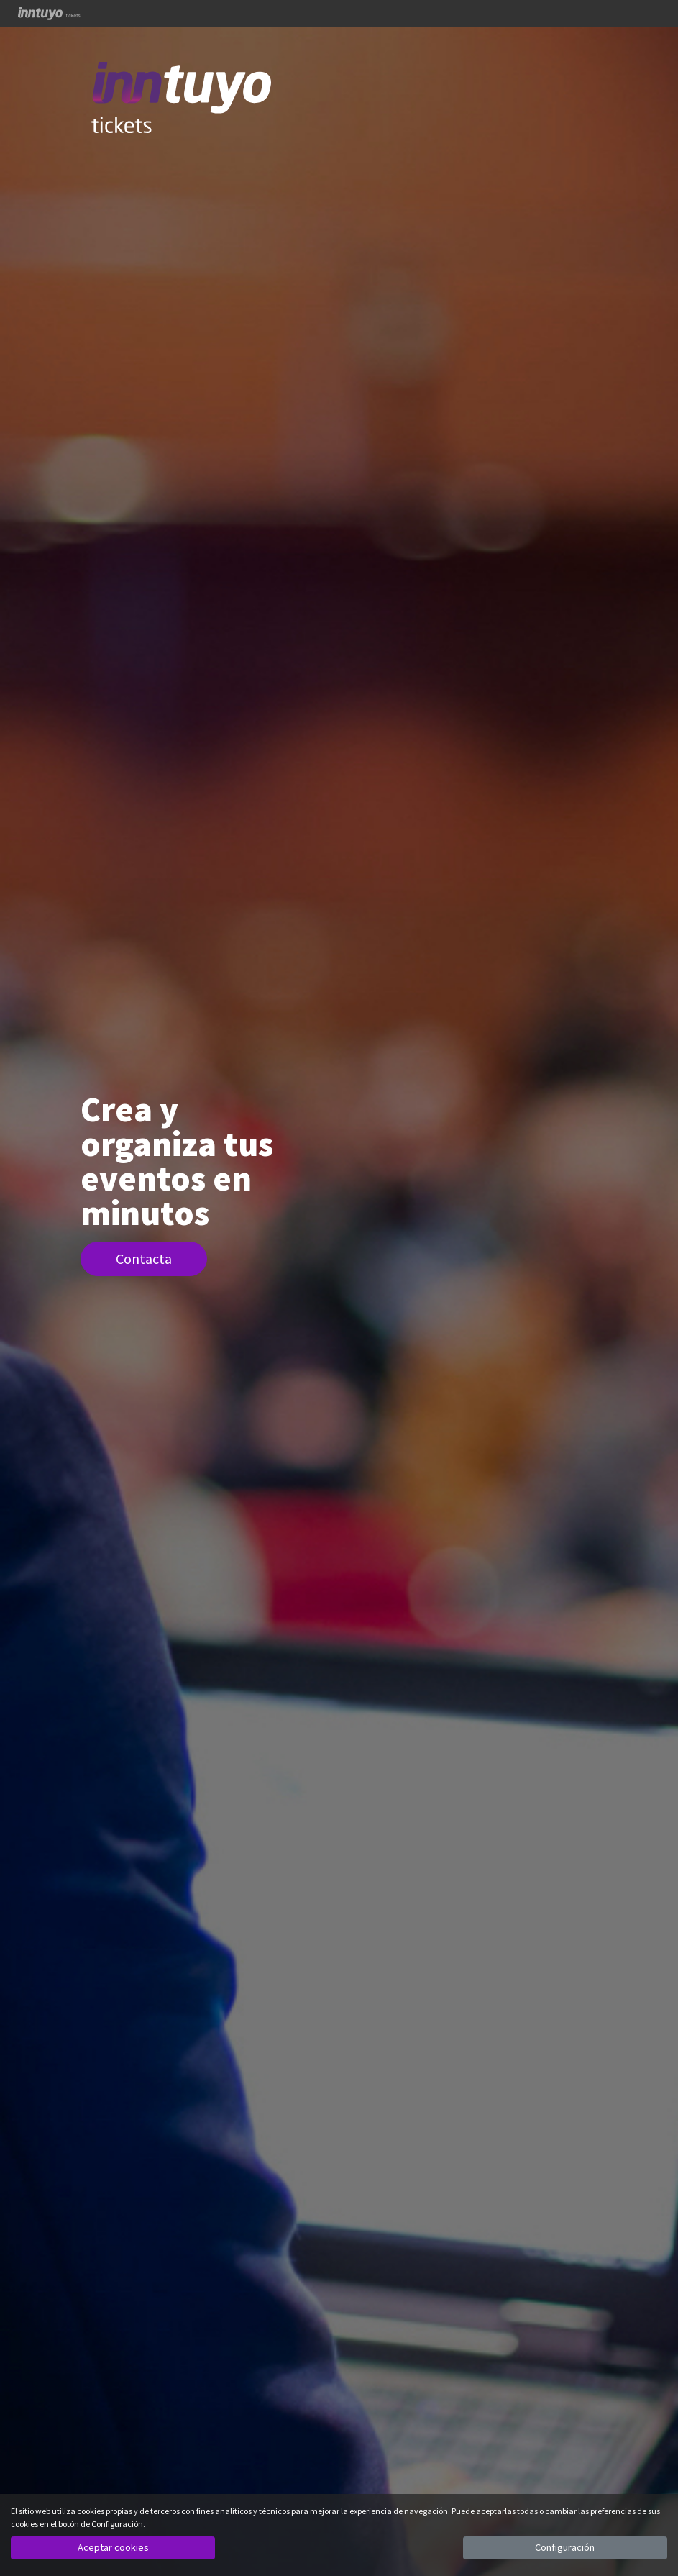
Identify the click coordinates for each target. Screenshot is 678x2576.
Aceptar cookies (113, 2547)
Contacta (144, 1258)
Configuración (565, 2547)
